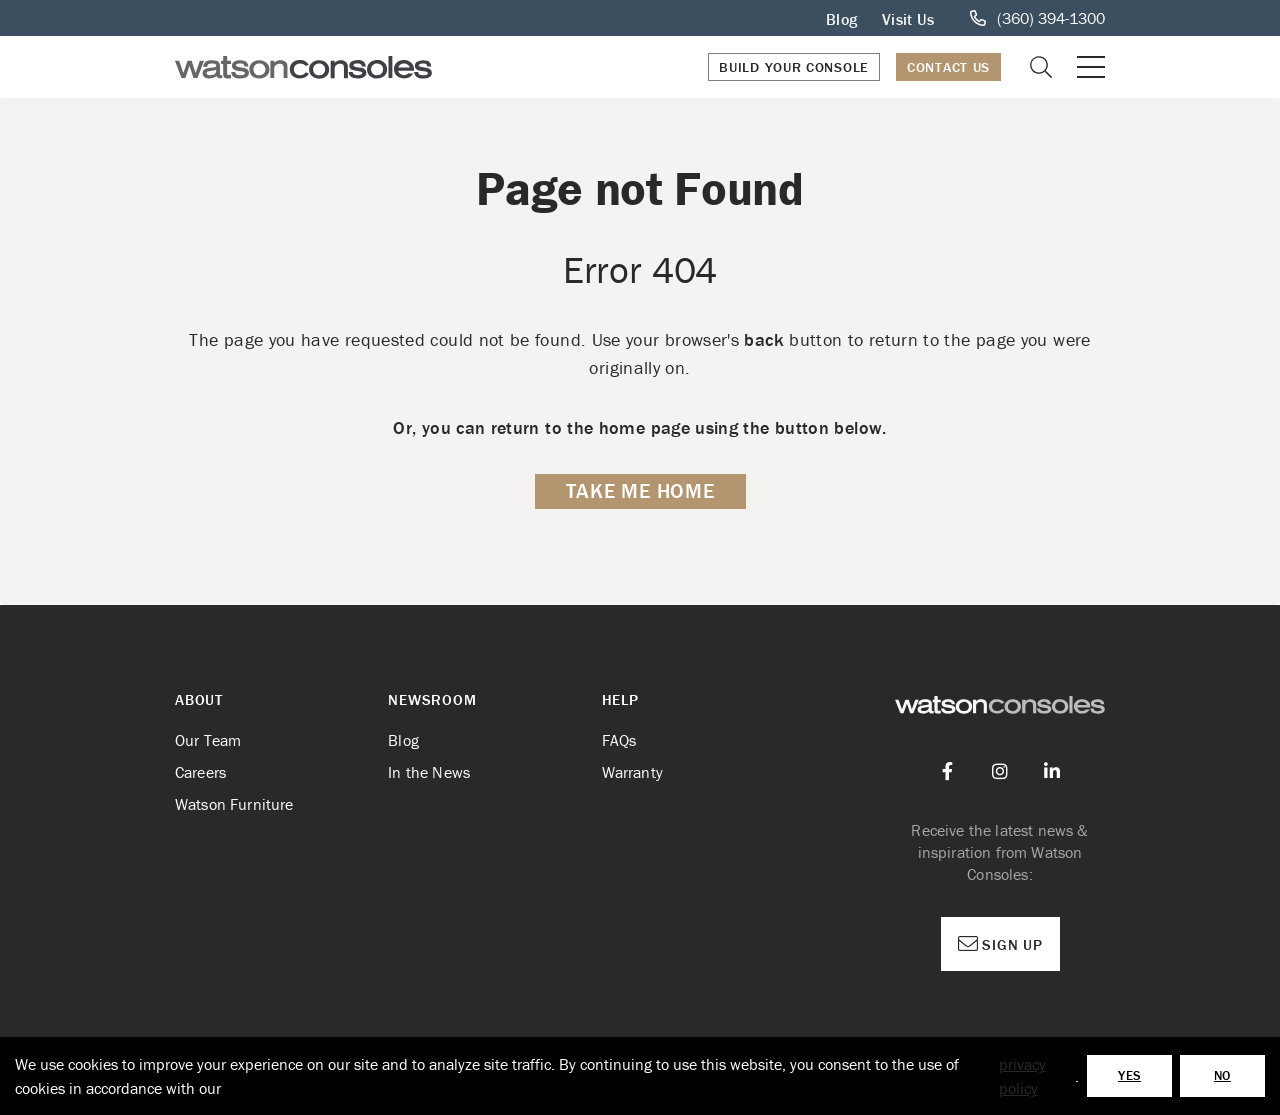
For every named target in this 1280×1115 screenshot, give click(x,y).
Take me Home (640, 491)
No (1222, 1075)
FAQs (619, 740)
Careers (200, 772)
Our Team (208, 740)
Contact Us (948, 67)
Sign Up (1000, 944)
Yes (1129, 1075)
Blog (841, 19)
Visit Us (908, 19)
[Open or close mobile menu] (1091, 67)
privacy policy (1022, 1076)
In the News (429, 772)
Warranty (632, 772)
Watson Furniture (234, 804)
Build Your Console (794, 67)
